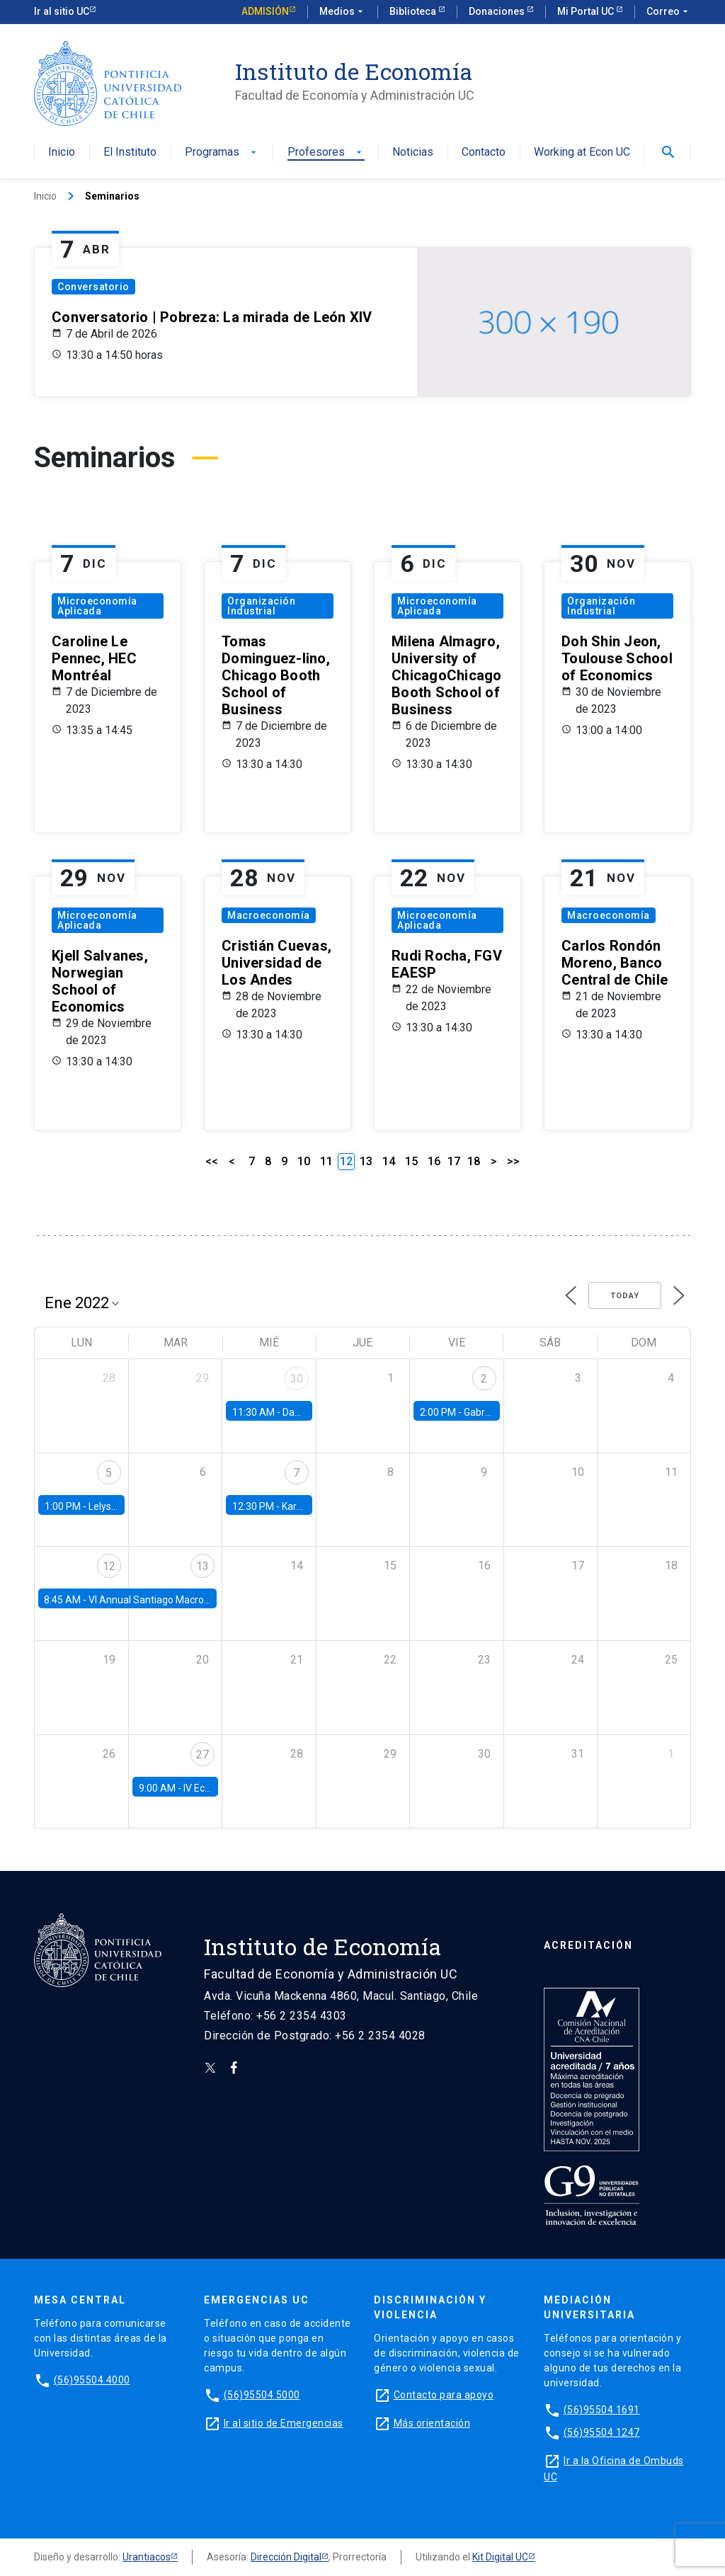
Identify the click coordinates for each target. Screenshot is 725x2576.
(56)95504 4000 (92, 2380)
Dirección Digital (286, 2557)
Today (624, 1295)
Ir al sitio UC (61, 11)
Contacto (484, 153)
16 (434, 1161)
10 (303, 1161)
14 (388, 1161)
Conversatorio (93, 286)
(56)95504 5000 (262, 2394)
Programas (222, 153)
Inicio (61, 153)
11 (326, 1161)
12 (109, 1566)
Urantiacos (146, 2557)
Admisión (265, 11)
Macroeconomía (268, 915)
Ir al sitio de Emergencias (283, 2423)
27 (202, 1754)
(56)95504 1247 (602, 2432)
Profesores (326, 153)
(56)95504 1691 (602, 2409)
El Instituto (129, 153)
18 (473, 1161)
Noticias (412, 153)
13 (366, 1161)
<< (211, 1161)
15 (411, 1161)
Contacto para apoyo (444, 2394)
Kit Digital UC (500, 2557)
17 (453, 1161)
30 (296, 1378)
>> (513, 1161)
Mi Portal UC (586, 11)
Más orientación (432, 2423)
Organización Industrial (261, 606)
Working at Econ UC (582, 153)
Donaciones (498, 11)
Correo (668, 12)
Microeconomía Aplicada (97, 606)
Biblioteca (413, 11)
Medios (342, 12)
